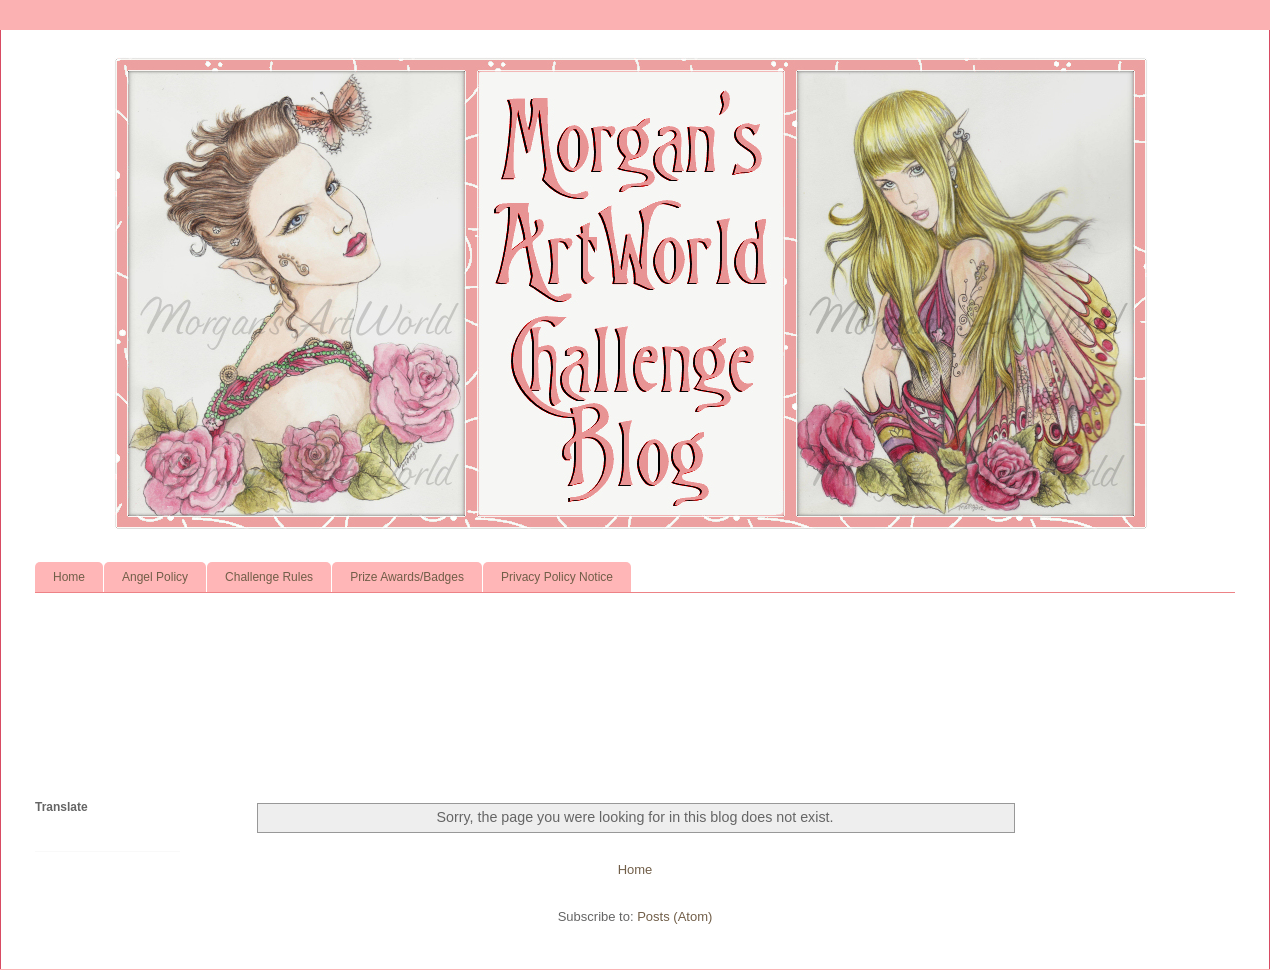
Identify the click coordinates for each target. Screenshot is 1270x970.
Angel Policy (155, 577)
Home (69, 577)
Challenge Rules (269, 577)
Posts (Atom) (674, 916)
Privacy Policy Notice (557, 577)
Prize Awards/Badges (407, 577)
